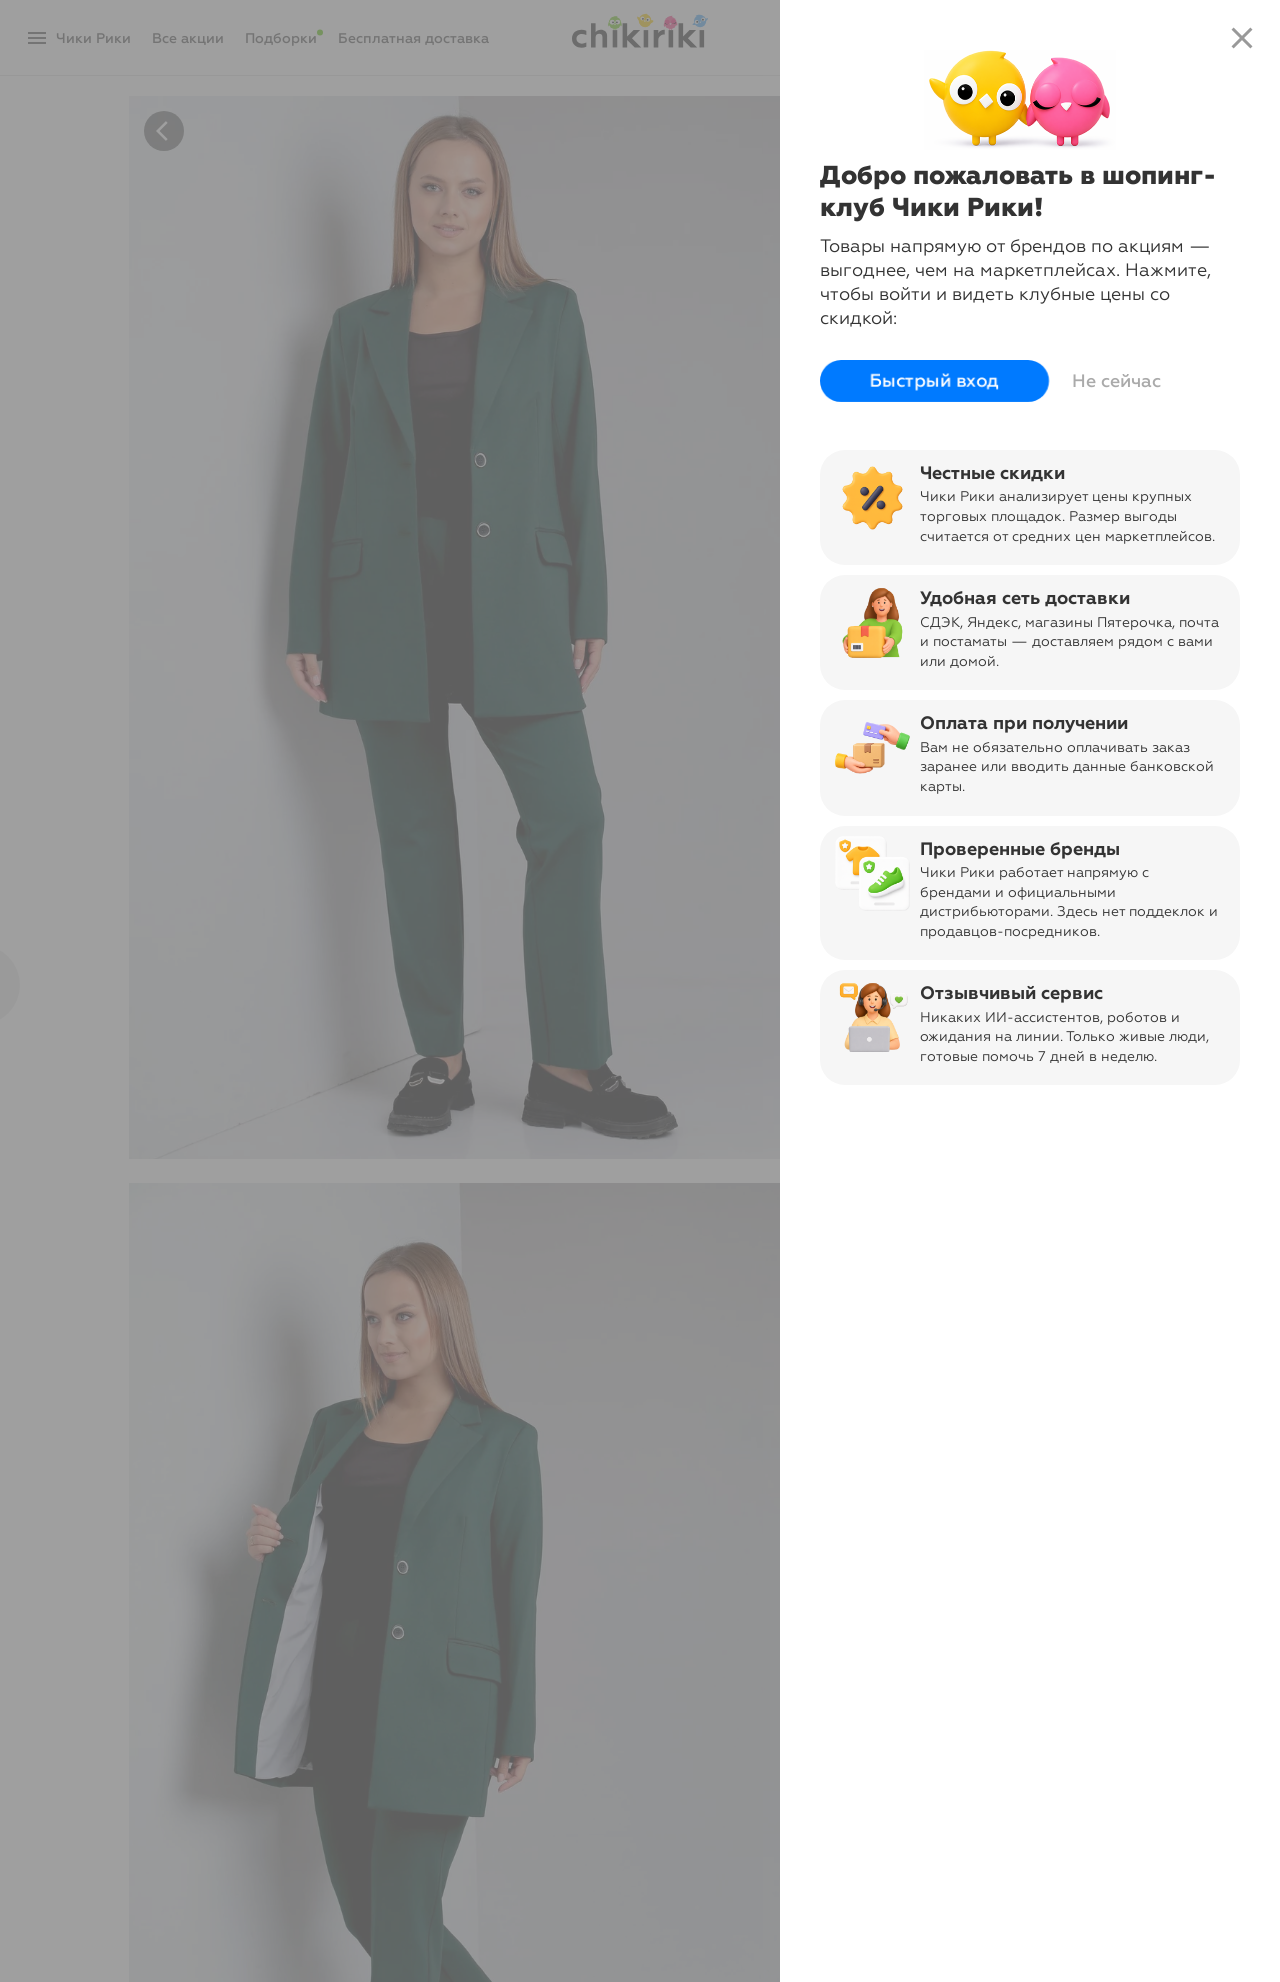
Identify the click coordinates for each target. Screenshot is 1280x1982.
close (1242, 38)
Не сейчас (1116, 381)
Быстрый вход (934, 381)
